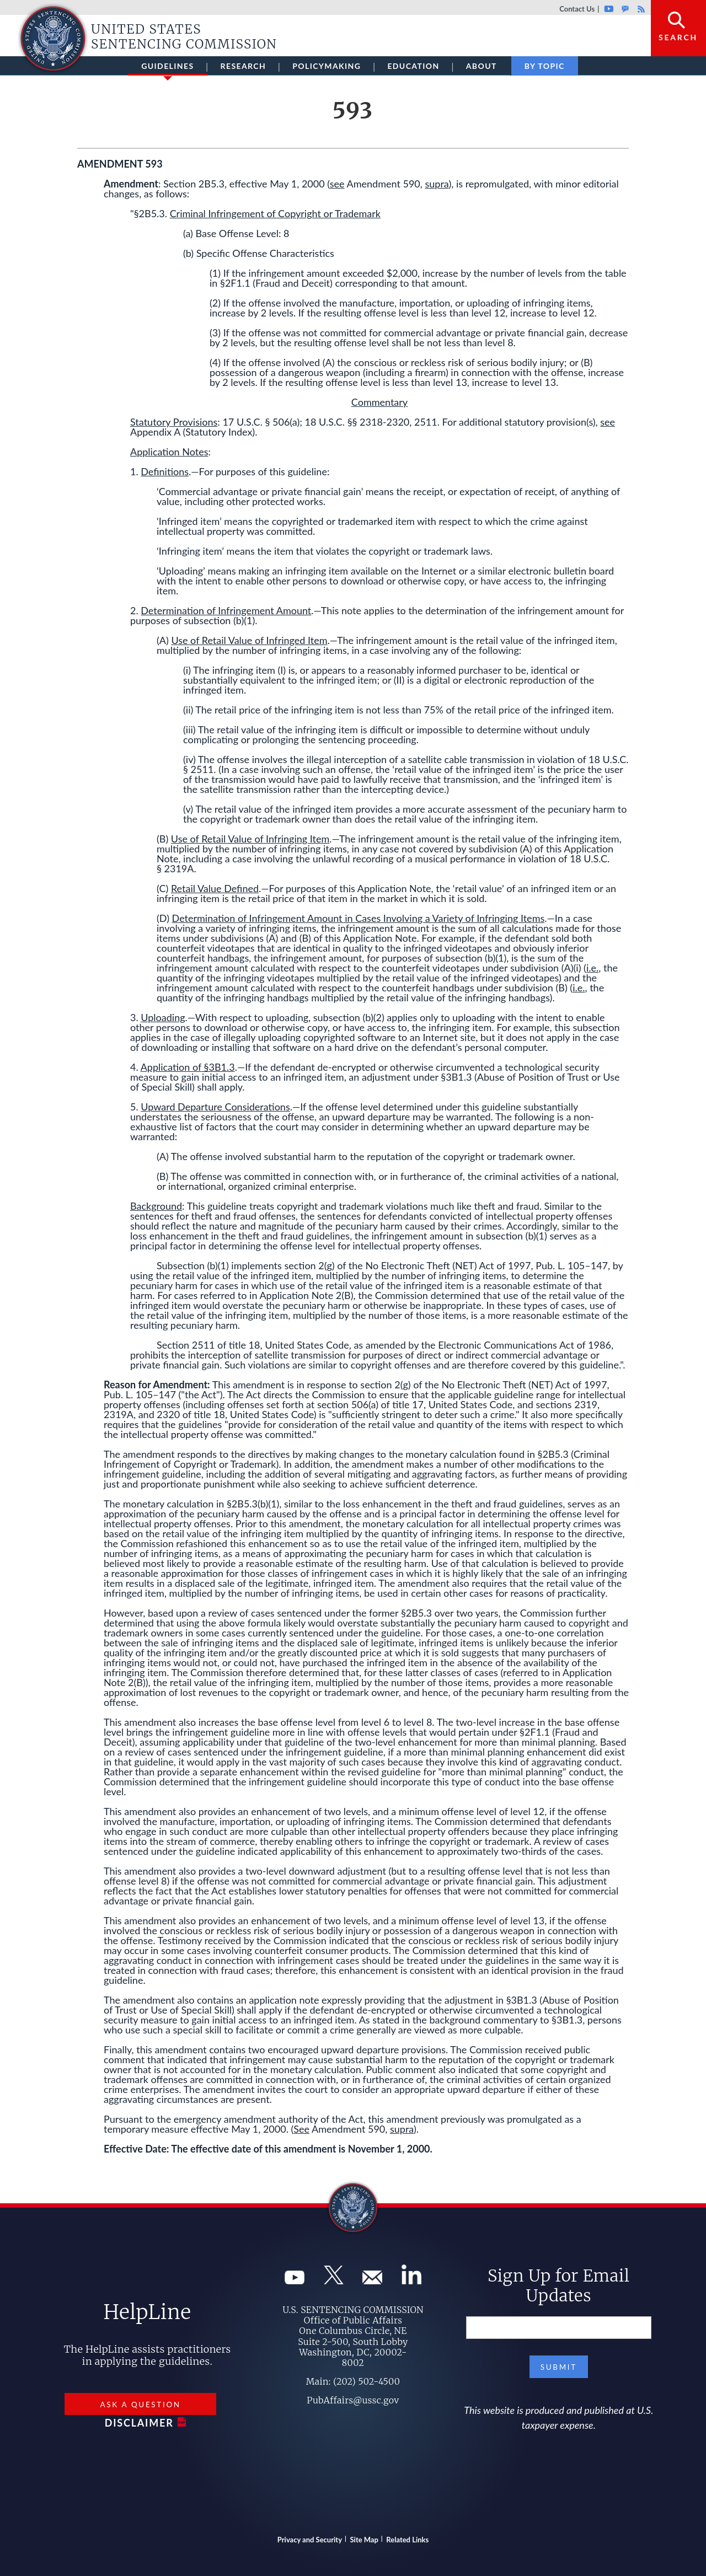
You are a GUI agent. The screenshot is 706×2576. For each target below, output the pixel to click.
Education (413, 66)
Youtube (609, 8)
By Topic (545, 66)
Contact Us (577, 8)
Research (243, 66)
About (481, 66)
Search (678, 37)
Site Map (364, 2539)
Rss (639, 8)
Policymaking (326, 66)
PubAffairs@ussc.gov (353, 2400)
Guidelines (167, 68)
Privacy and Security (309, 2539)
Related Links (407, 2539)
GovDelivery (625, 8)
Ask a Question (140, 2404)
